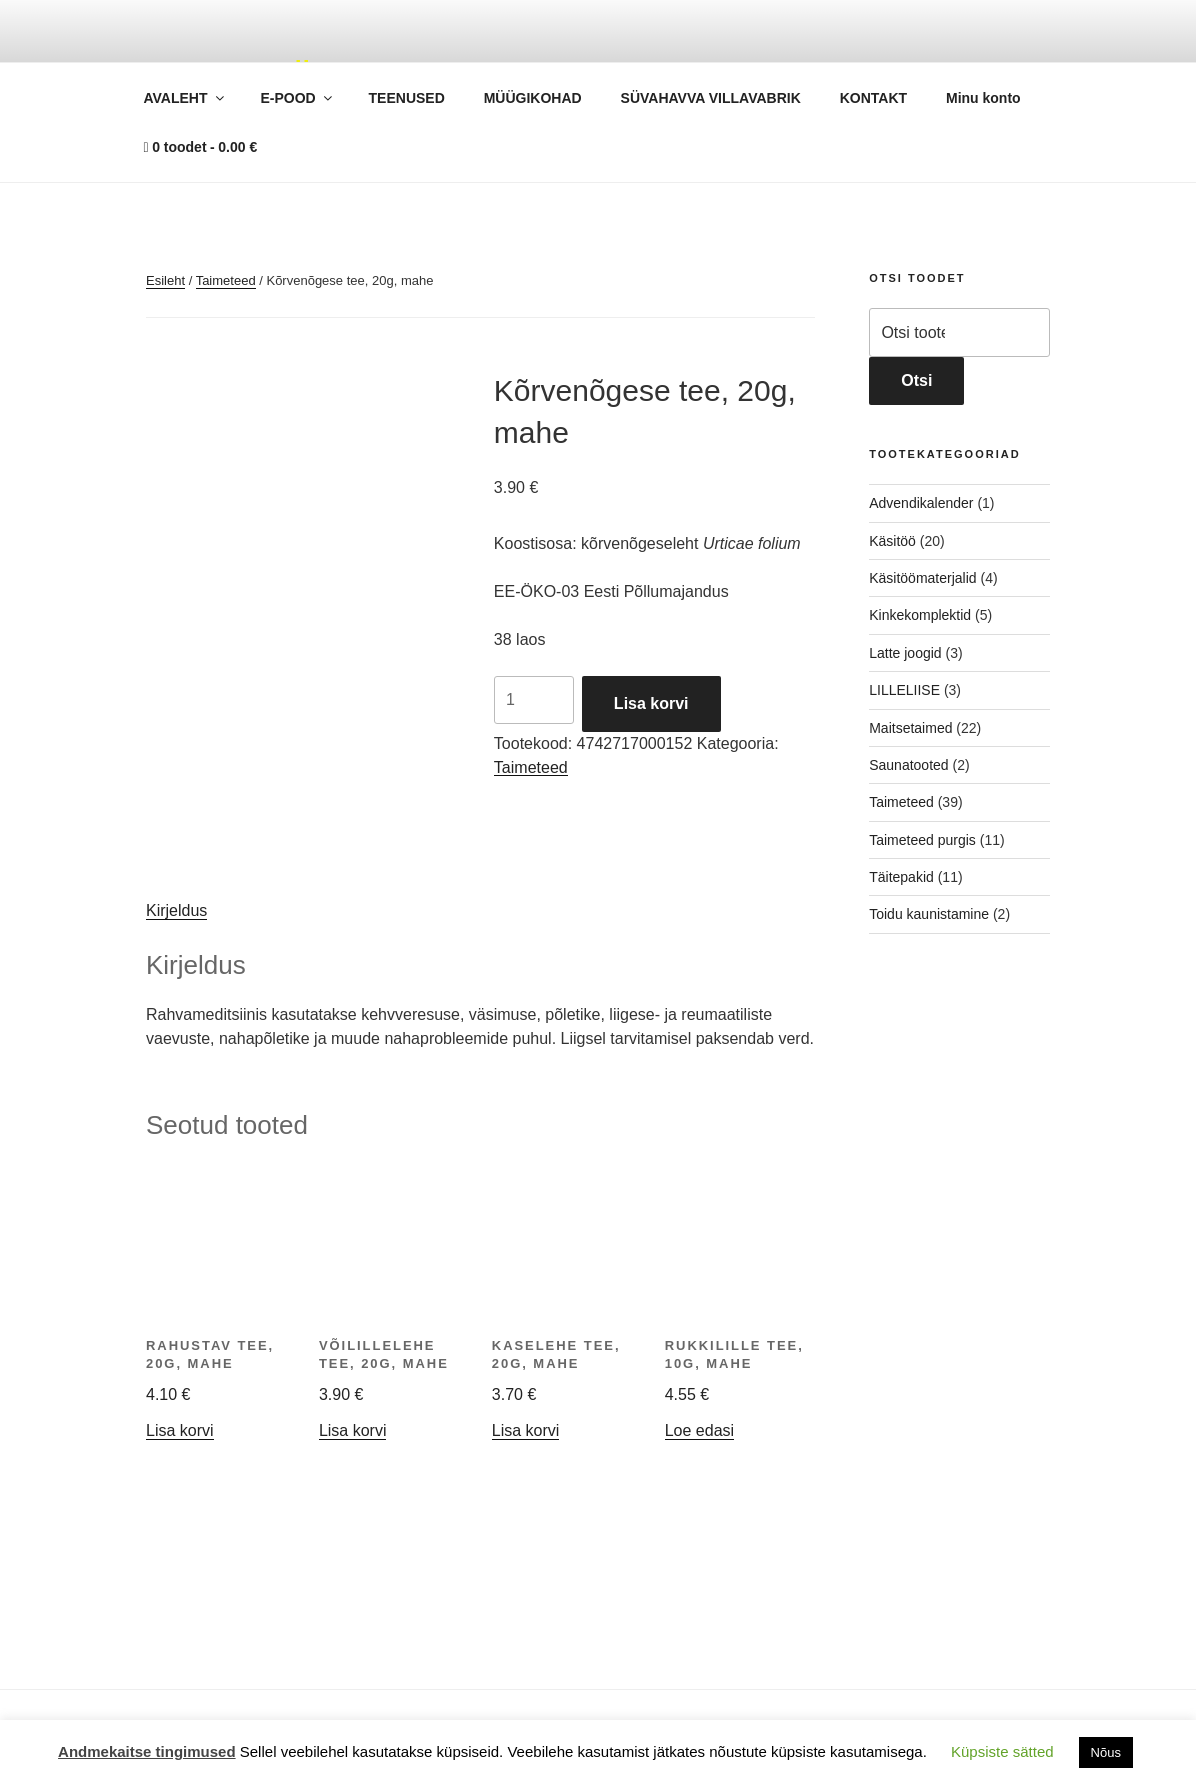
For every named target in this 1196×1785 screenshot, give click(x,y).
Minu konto (983, 98)
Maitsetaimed (910, 728)
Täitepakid (901, 877)
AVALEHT (185, 98)
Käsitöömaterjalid (922, 578)
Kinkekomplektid (920, 615)
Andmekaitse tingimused (147, 1751)
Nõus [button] (1106, 1752)
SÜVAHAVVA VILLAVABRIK (711, 98)
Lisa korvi (651, 703)
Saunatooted (908, 765)
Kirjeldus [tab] (176, 910)
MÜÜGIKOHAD (533, 98)
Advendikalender (921, 503)
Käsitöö (892, 541)
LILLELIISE (904, 690)
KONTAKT (873, 98)
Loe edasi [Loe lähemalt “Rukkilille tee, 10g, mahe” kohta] (699, 1430)
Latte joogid (905, 653)
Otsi (916, 380)
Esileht (165, 280)
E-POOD (297, 98)
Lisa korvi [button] (180, 1430)
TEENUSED (407, 98)
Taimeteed (226, 280)
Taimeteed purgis (922, 840)
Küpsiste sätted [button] (1002, 1751)
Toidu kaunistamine (929, 914)
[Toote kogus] (534, 700)
